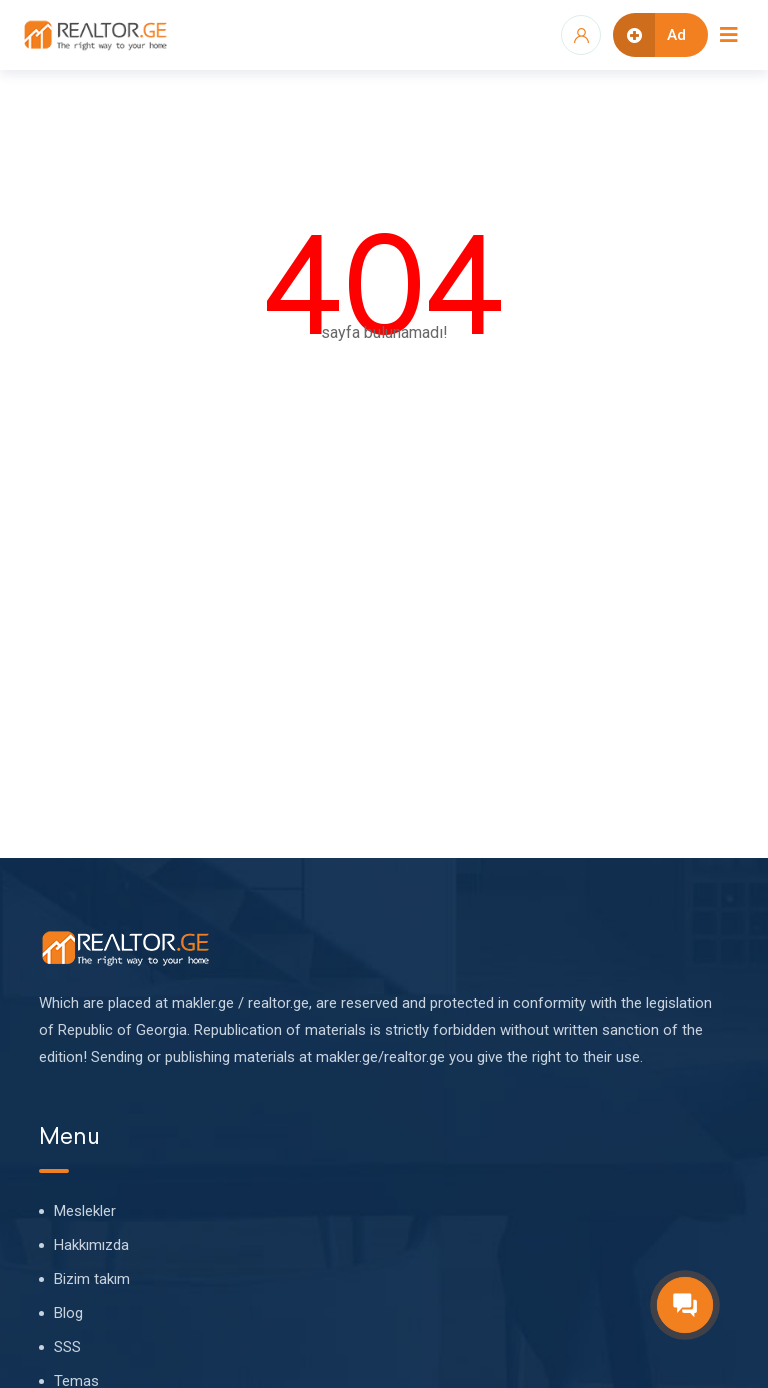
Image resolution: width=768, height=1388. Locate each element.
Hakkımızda (91, 1245)
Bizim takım (92, 1279)
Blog (68, 1313)
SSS (67, 1347)
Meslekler (85, 1211)
